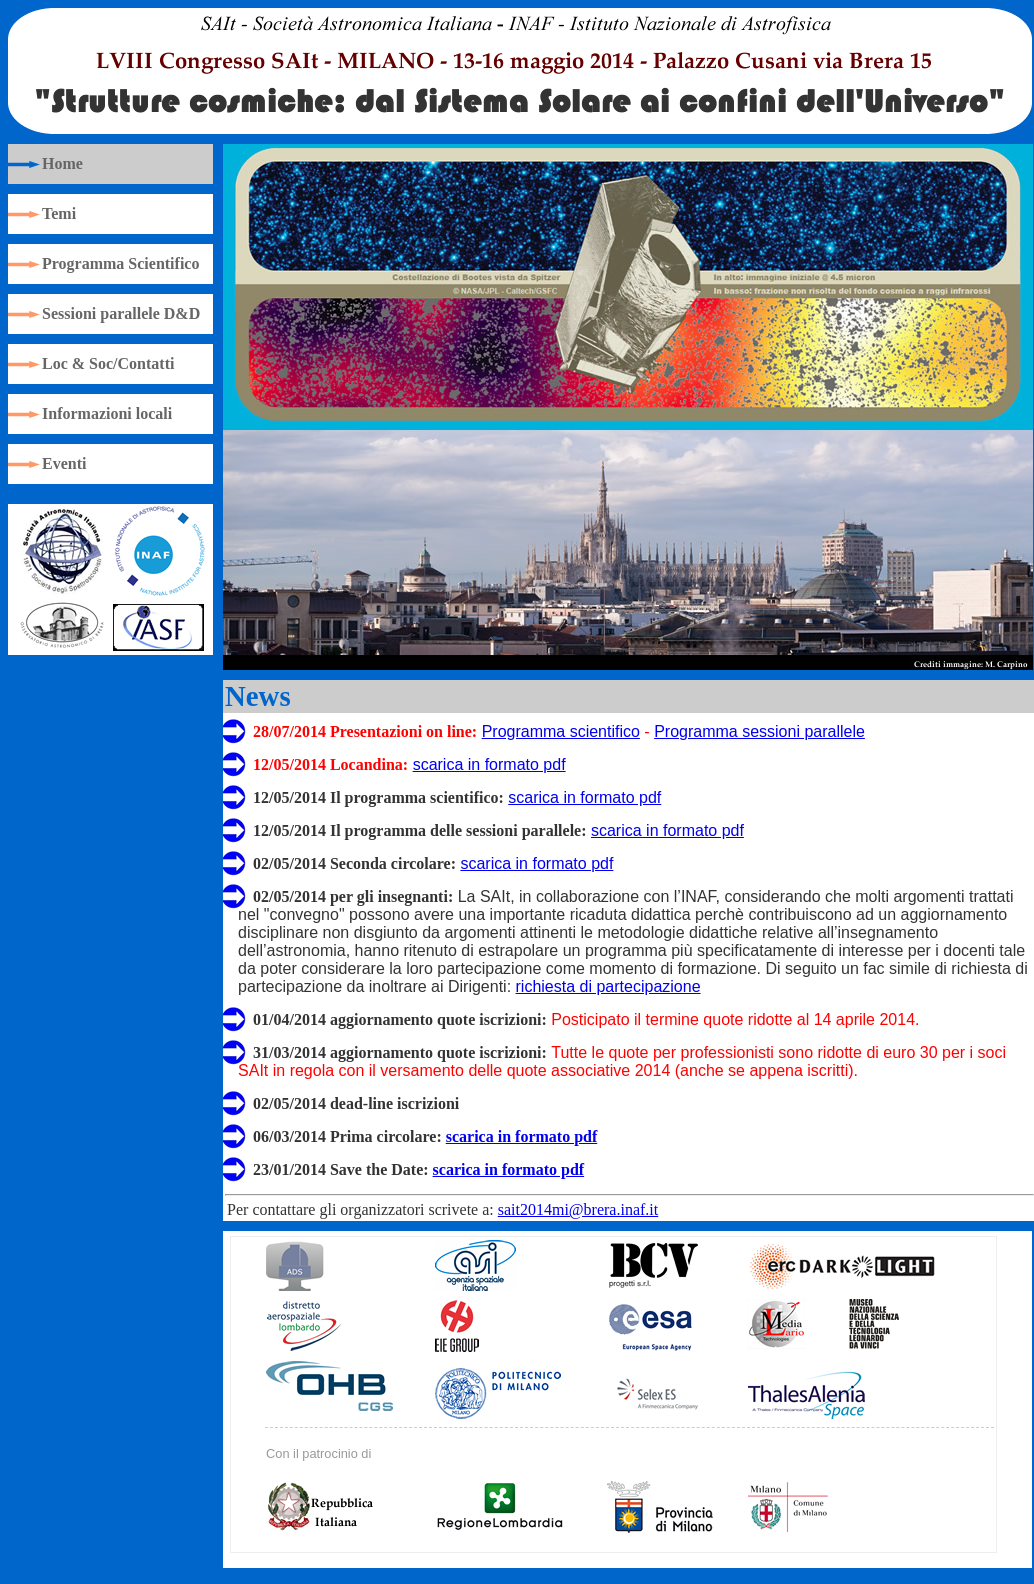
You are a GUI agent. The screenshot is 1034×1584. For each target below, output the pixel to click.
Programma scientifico (561, 731)
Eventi (64, 463)
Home (62, 163)
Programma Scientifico (120, 263)
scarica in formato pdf (489, 764)
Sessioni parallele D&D (121, 313)
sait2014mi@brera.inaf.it (578, 1209)
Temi (59, 213)
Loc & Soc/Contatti (108, 363)
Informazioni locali (107, 413)
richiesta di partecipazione (608, 986)
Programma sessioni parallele (759, 731)
